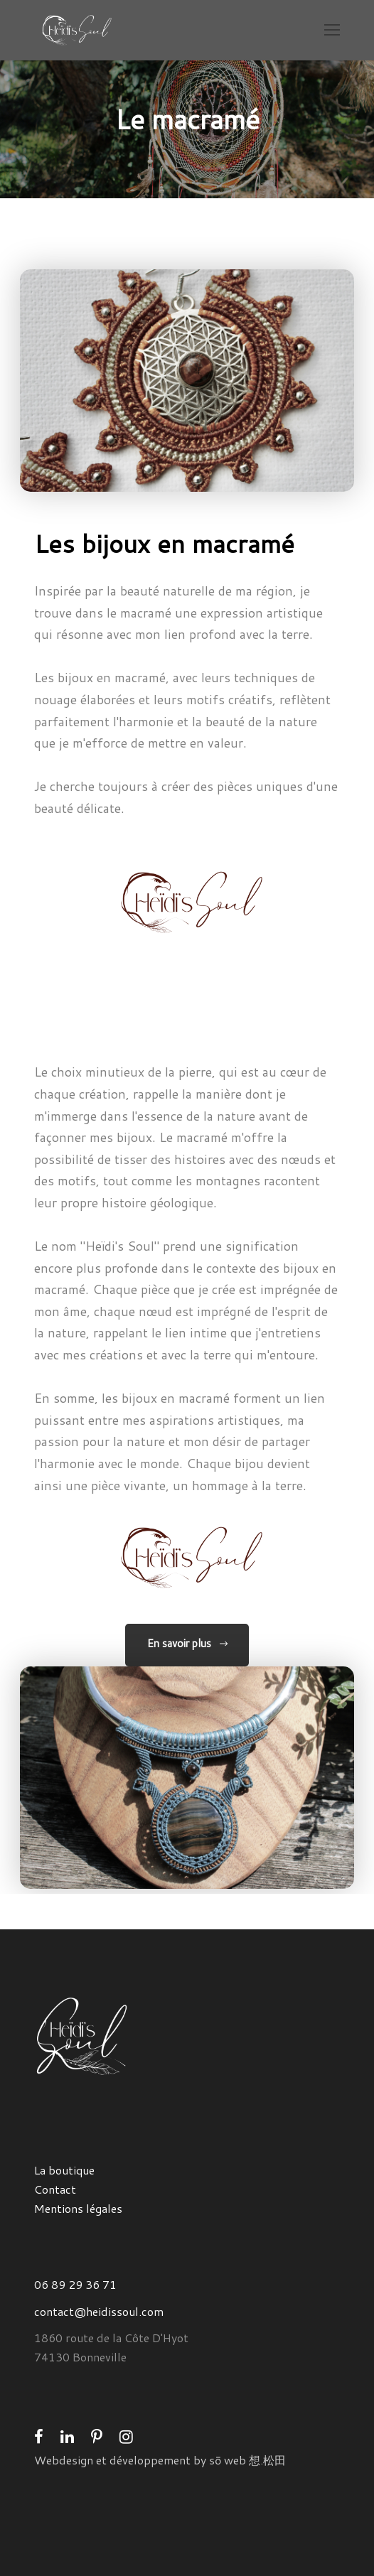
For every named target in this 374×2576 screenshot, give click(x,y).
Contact (55, 2189)
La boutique (64, 2170)
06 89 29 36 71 (75, 2284)
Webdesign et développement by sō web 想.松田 (160, 2460)
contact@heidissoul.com (99, 2311)
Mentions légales (78, 2208)
